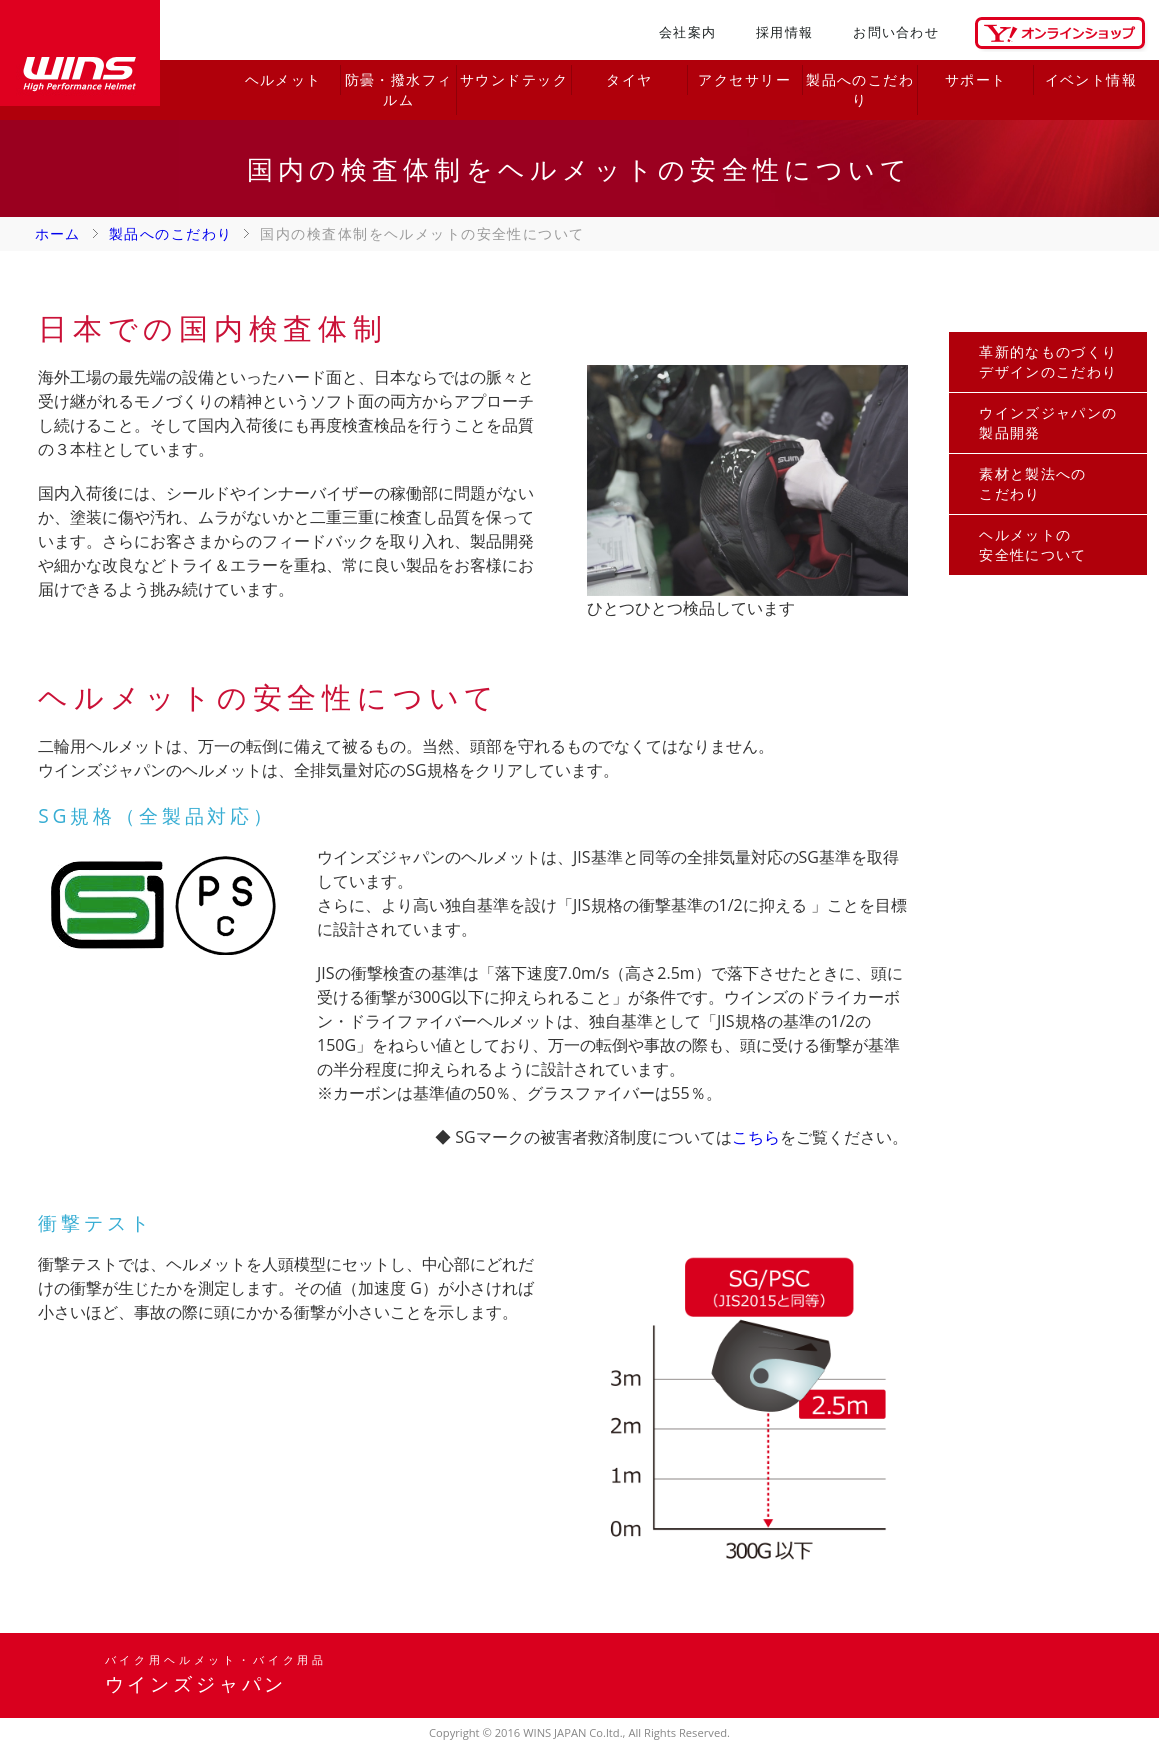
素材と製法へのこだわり (1033, 483)
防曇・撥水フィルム (399, 89)
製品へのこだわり (860, 89)
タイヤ (629, 79)
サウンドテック (514, 79)
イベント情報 (1091, 79)
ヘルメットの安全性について (1033, 544)
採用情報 (784, 32)
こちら (756, 1137)
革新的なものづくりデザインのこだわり (1048, 361)
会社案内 (687, 32)
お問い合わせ (896, 32)
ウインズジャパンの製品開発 (1048, 422)
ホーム (58, 233)
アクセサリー (744, 79)
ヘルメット (283, 79)
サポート (976, 79)
